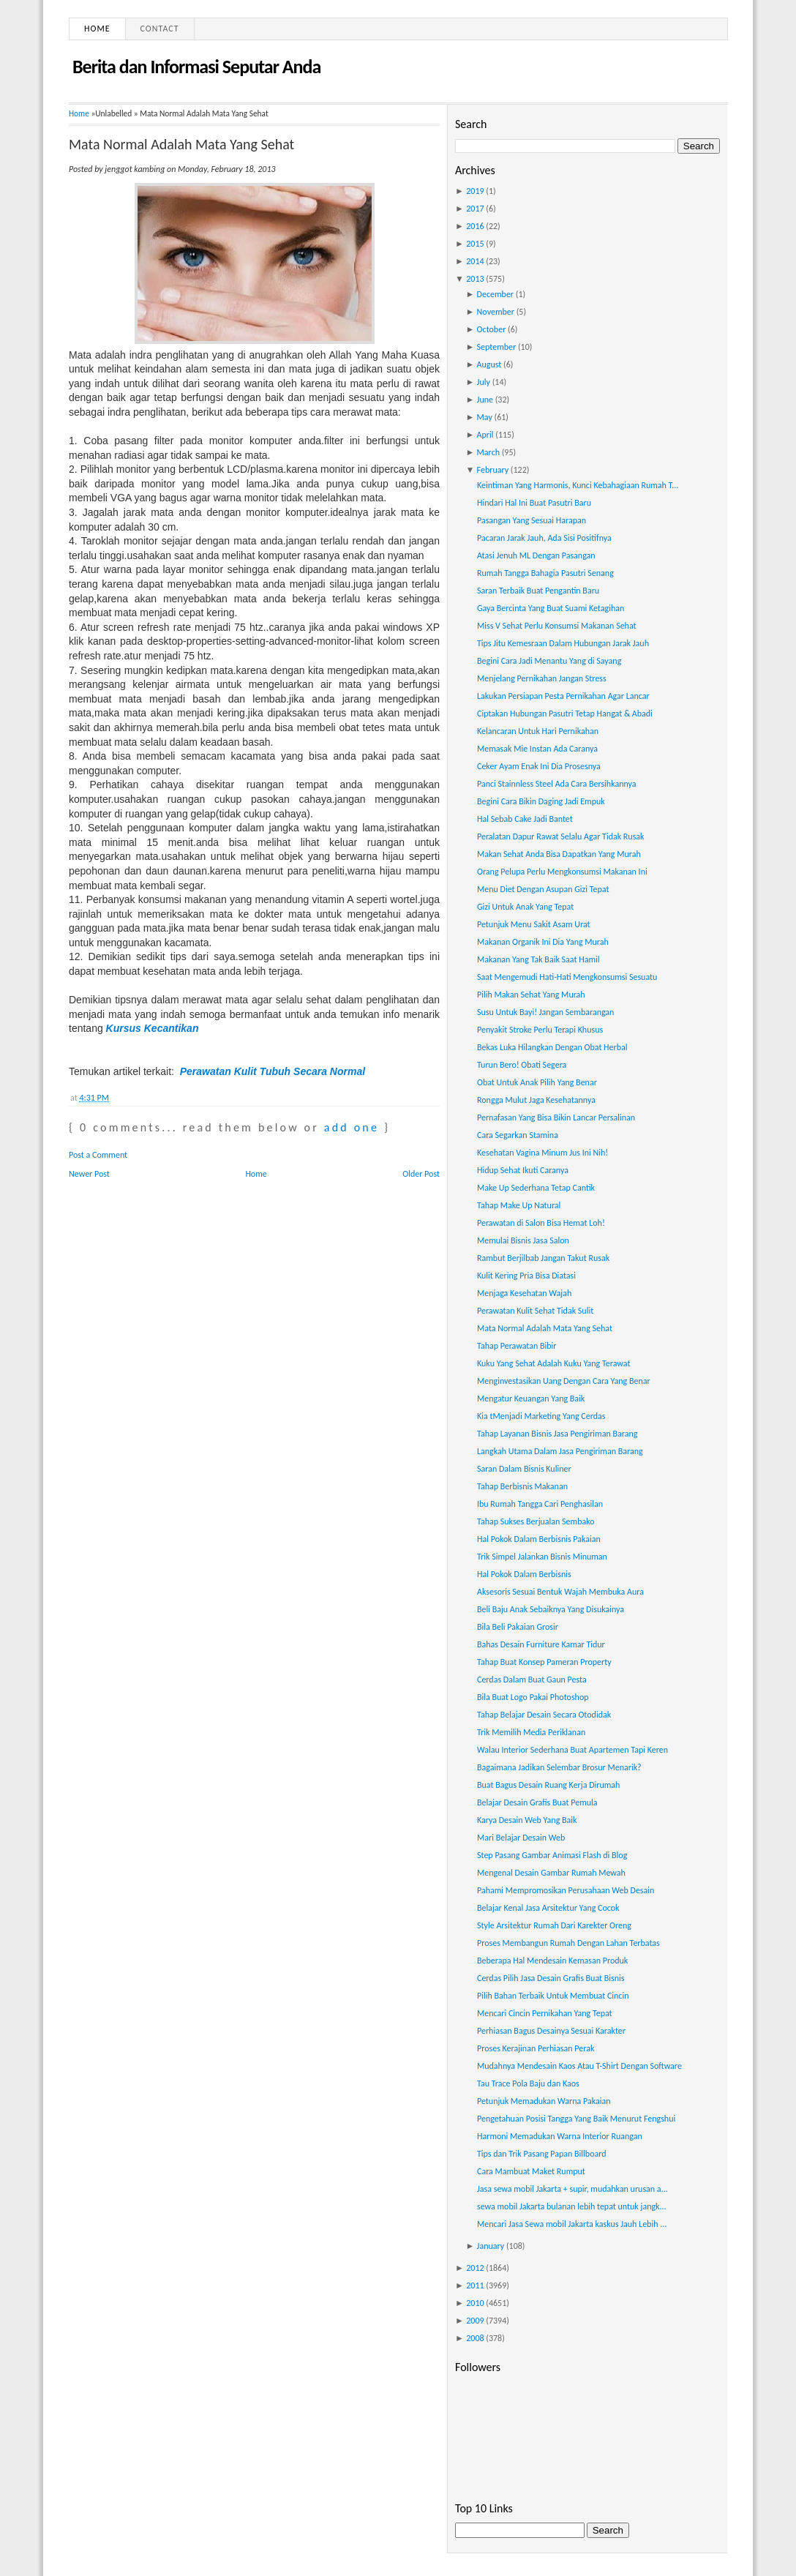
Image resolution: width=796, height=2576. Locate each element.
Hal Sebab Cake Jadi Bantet (525, 819)
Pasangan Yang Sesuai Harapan (531, 520)
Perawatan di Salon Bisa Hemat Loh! (541, 1223)
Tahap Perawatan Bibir (517, 1346)
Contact (159, 28)
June (485, 399)
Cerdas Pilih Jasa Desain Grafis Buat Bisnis (551, 1978)
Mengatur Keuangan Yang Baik (531, 1398)
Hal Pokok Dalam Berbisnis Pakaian (539, 1539)
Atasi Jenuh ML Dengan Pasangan (536, 555)
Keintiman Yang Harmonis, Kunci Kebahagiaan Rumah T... (577, 485)
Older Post (421, 1174)
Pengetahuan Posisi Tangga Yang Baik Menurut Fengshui (576, 2118)
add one (351, 1127)
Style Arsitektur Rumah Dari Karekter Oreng (554, 1925)
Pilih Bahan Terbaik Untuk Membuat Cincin (553, 1996)
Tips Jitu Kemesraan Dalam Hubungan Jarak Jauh (563, 643)
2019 (475, 191)
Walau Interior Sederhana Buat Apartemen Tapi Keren (572, 1750)
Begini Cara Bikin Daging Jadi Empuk (541, 801)
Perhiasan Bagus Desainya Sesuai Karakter (551, 2031)
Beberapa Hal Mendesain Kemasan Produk (552, 1960)
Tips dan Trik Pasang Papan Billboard (542, 2154)
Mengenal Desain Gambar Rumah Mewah (551, 1873)
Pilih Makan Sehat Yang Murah (531, 994)
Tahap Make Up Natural (518, 1205)
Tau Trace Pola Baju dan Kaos (528, 2083)
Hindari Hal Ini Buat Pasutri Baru (534, 503)
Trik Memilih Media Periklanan (531, 1732)
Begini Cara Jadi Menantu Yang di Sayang (549, 661)
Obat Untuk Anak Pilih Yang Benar (537, 1082)
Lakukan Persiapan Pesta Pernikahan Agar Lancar (563, 696)
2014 (475, 261)
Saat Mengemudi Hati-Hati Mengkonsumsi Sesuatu (567, 977)
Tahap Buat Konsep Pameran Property (544, 1662)
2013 (475, 279)
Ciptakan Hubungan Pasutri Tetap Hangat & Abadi (565, 713)
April (485, 435)
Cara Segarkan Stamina (517, 1135)
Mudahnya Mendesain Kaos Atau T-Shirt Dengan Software (579, 2066)
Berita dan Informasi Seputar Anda (196, 66)
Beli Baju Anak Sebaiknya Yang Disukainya (550, 1609)
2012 (475, 2268)
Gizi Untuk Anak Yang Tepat (525, 907)
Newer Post (89, 1174)
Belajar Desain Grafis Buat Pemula (537, 1802)
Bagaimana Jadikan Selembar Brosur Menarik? (559, 1767)
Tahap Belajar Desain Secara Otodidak (544, 1715)
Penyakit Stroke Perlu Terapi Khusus (540, 1030)
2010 (475, 2303)
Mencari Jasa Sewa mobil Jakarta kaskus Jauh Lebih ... (572, 2224)
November (495, 312)
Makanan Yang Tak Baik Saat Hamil (538, 959)
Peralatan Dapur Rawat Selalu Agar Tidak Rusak (561, 836)
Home (97, 28)
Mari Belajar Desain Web (521, 1837)
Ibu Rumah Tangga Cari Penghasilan (540, 1504)
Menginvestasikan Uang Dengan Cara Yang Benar (563, 1381)
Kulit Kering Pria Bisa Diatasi (526, 1275)
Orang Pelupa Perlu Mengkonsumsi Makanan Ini (562, 871)
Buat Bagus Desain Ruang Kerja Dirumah (548, 1785)
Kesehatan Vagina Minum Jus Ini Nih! (542, 1152)
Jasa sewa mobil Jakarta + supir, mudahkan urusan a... (572, 2189)
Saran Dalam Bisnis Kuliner (524, 1469)
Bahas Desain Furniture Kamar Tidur (541, 1644)
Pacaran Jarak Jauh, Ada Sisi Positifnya (544, 538)
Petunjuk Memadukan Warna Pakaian (543, 2101)
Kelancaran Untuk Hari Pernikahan (537, 731)
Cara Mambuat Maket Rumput (531, 2171)
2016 (475, 226)
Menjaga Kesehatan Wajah (524, 1293)
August (489, 364)
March (488, 452)
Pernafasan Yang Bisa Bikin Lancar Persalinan (556, 1117)
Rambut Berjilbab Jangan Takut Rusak (543, 1258)
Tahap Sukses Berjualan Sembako (536, 1521)
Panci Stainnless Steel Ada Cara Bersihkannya (557, 784)
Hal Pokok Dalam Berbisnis (524, 1574)
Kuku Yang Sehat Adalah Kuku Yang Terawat (553, 1363)
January (491, 2246)
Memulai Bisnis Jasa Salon (523, 1240)
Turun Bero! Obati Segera (521, 1065)
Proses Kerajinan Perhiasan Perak (535, 2048)
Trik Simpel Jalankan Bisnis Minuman (542, 1556)
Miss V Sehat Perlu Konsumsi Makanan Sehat (557, 626)
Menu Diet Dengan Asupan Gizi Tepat (543, 889)
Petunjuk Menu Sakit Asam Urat (533, 924)
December (495, 294)
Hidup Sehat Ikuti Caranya (522, 1170)
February (493, 470)
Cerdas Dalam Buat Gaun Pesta (532, 1679)
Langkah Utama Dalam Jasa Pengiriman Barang (560, 1451)
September (497, 347)
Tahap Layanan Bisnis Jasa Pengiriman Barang (557, 1434)
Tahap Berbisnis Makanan (522, 1486)
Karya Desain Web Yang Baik (527, 1820)
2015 (475, 244)
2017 (475, 208)
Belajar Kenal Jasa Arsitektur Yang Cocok (548, 1908)
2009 (475, 2320)
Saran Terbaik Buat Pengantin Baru (538, 590)
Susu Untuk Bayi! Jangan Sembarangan (545, 1012)
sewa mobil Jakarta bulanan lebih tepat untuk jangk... (572, 2206)
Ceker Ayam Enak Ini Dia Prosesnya (539, 766)
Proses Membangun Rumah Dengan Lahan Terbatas (568, 1943)
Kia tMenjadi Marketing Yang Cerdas (541, 1416)
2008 (475, 2338)
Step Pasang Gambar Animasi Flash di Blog (552, 1855)
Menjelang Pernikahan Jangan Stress (542, 678)
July (483, 382)
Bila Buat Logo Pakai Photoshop (533, 1697)
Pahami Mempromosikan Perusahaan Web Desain (565, 1890)
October (491, 329)
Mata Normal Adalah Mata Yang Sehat (181, 144)
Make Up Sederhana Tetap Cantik (536, 1188)
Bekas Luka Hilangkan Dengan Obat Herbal (552, 1047)
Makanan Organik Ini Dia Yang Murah (543, 942)
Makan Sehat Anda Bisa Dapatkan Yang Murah (559, 854)
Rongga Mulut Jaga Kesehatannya (536, 1100)
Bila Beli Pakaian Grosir (517, 1627)
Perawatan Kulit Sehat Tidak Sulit (535, 1311)
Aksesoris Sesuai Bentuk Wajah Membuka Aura (560, 1592)
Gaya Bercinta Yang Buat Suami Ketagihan (550, 608)
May (484, 417)
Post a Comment (98, 1155)
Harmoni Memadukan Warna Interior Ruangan (559, 2136)
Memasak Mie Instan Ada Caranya (537, 749)
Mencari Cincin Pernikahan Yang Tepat (544, 2013)
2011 (475, 2285)
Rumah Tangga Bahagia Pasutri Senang (545, 573)
